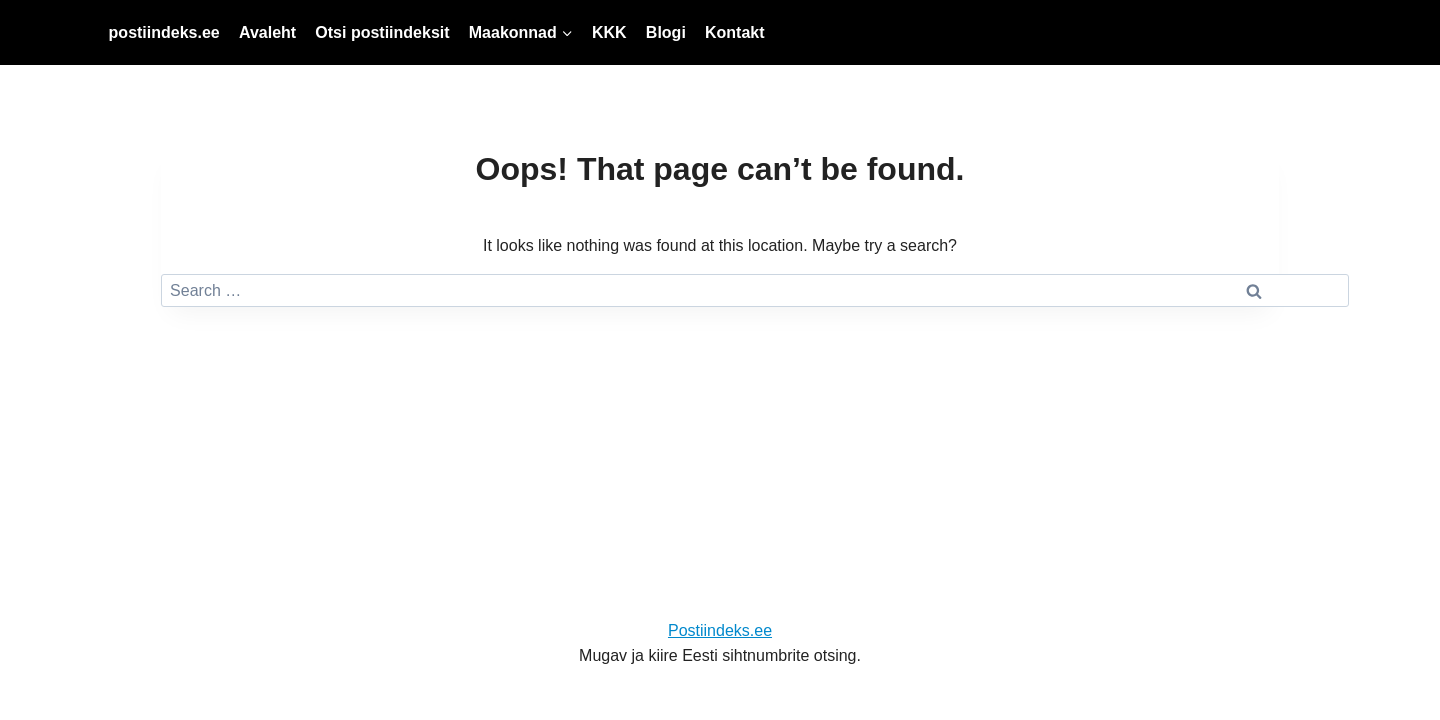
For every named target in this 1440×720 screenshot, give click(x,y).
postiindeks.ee (164, 32)
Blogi (666, 32)
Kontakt (735, 32)
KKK (609, 32)
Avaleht (267, 32)
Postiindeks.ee (720, 630)
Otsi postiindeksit (382, 32)
